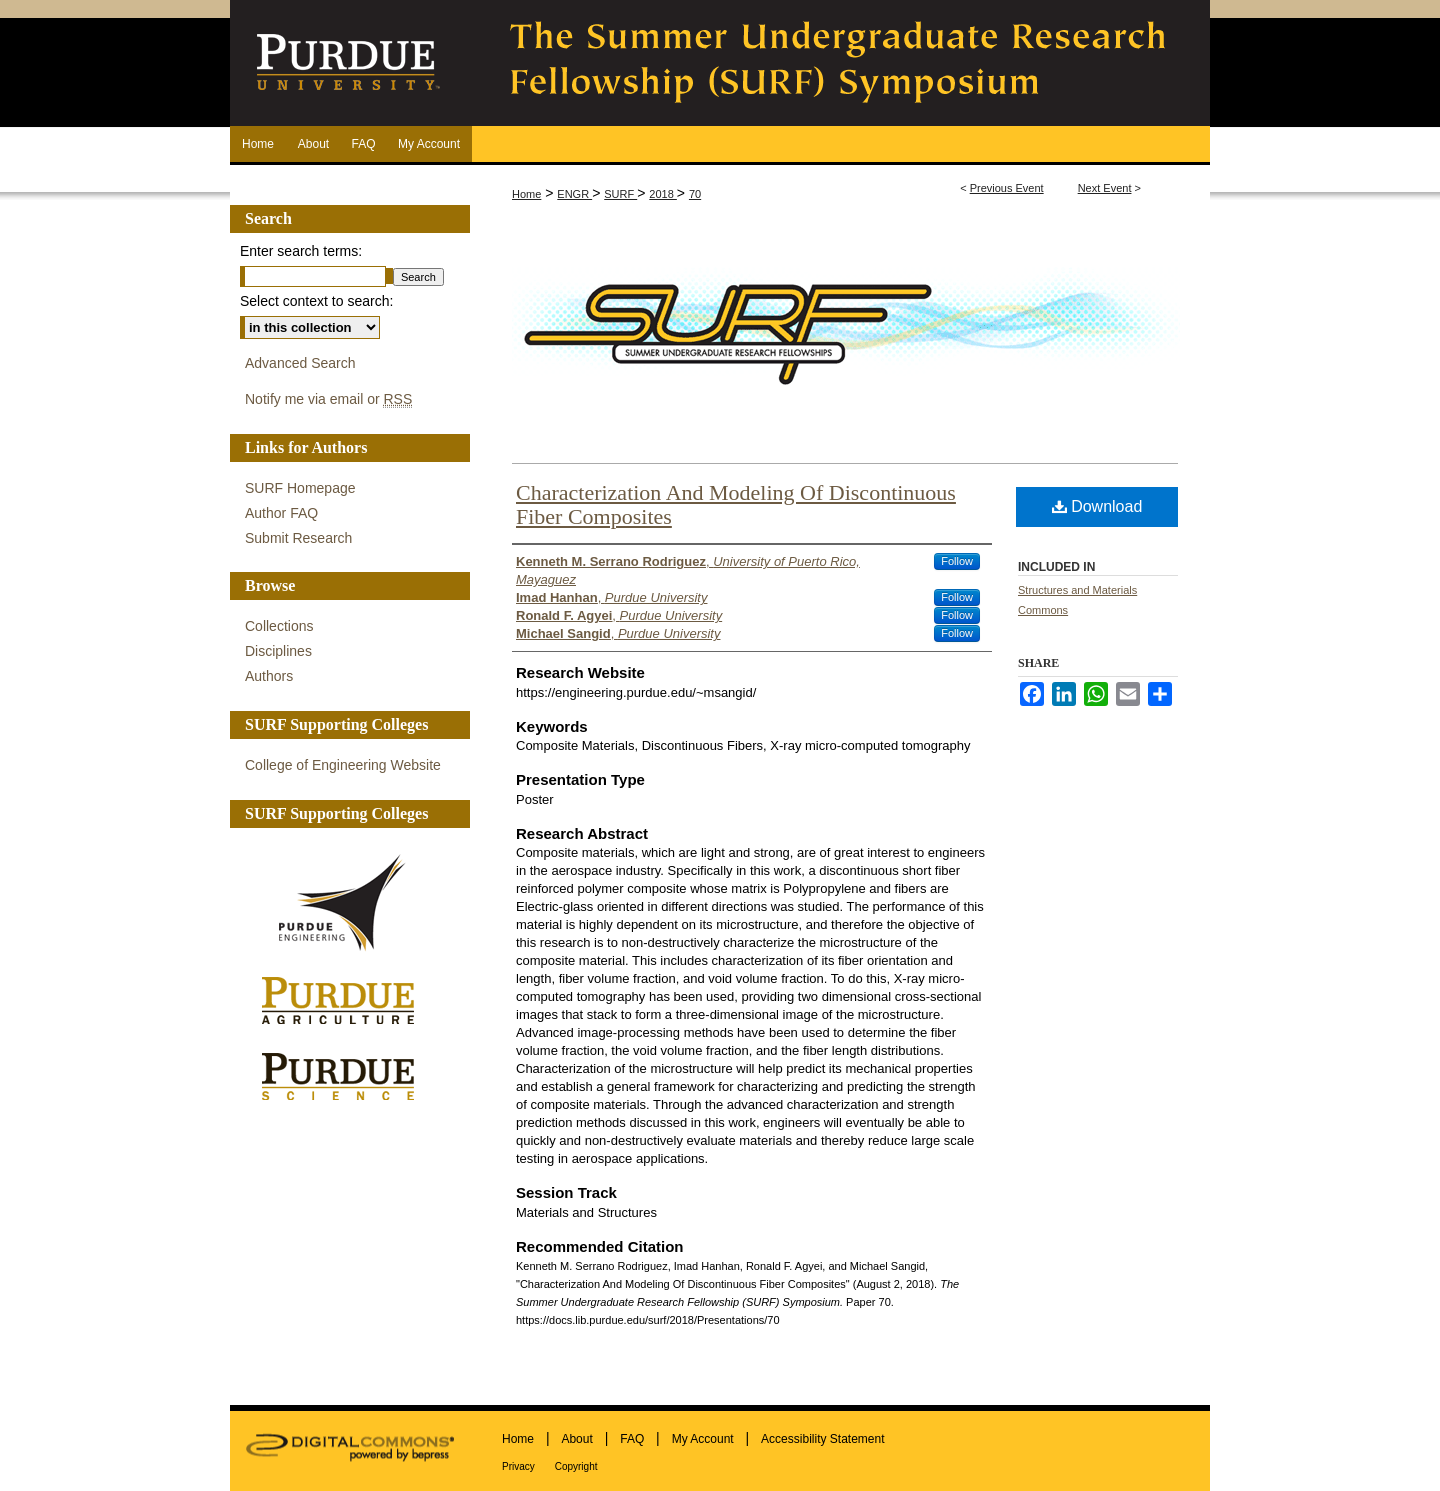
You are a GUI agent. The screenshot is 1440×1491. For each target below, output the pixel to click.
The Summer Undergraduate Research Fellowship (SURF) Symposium (840, 63)
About (576, 1439)
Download (1097, 506)
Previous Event (1007, 188)
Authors (269, 676)
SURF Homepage (300, 488)
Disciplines (278, 651)
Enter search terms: (301, 251)
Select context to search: (316, 301)
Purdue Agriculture (345, 1001)
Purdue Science (345, 1075)
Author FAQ (281, 513)
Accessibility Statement (822, 1439)
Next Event (1105, 188)
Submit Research (298, 538)
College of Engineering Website (343, 765)
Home (526, 194)
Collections (279, 626)
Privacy (518, 1466)
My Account (703, 1439)
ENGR (574, 194)
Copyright (576, 1466)
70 (695, 194)
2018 (663, 194)
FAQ (632, 1439)
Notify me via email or (328, 399)
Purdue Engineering (345, 903)
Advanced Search (300, 363)
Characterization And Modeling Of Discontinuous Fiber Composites (736, 504)
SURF (620, 194)
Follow (957, 561)
